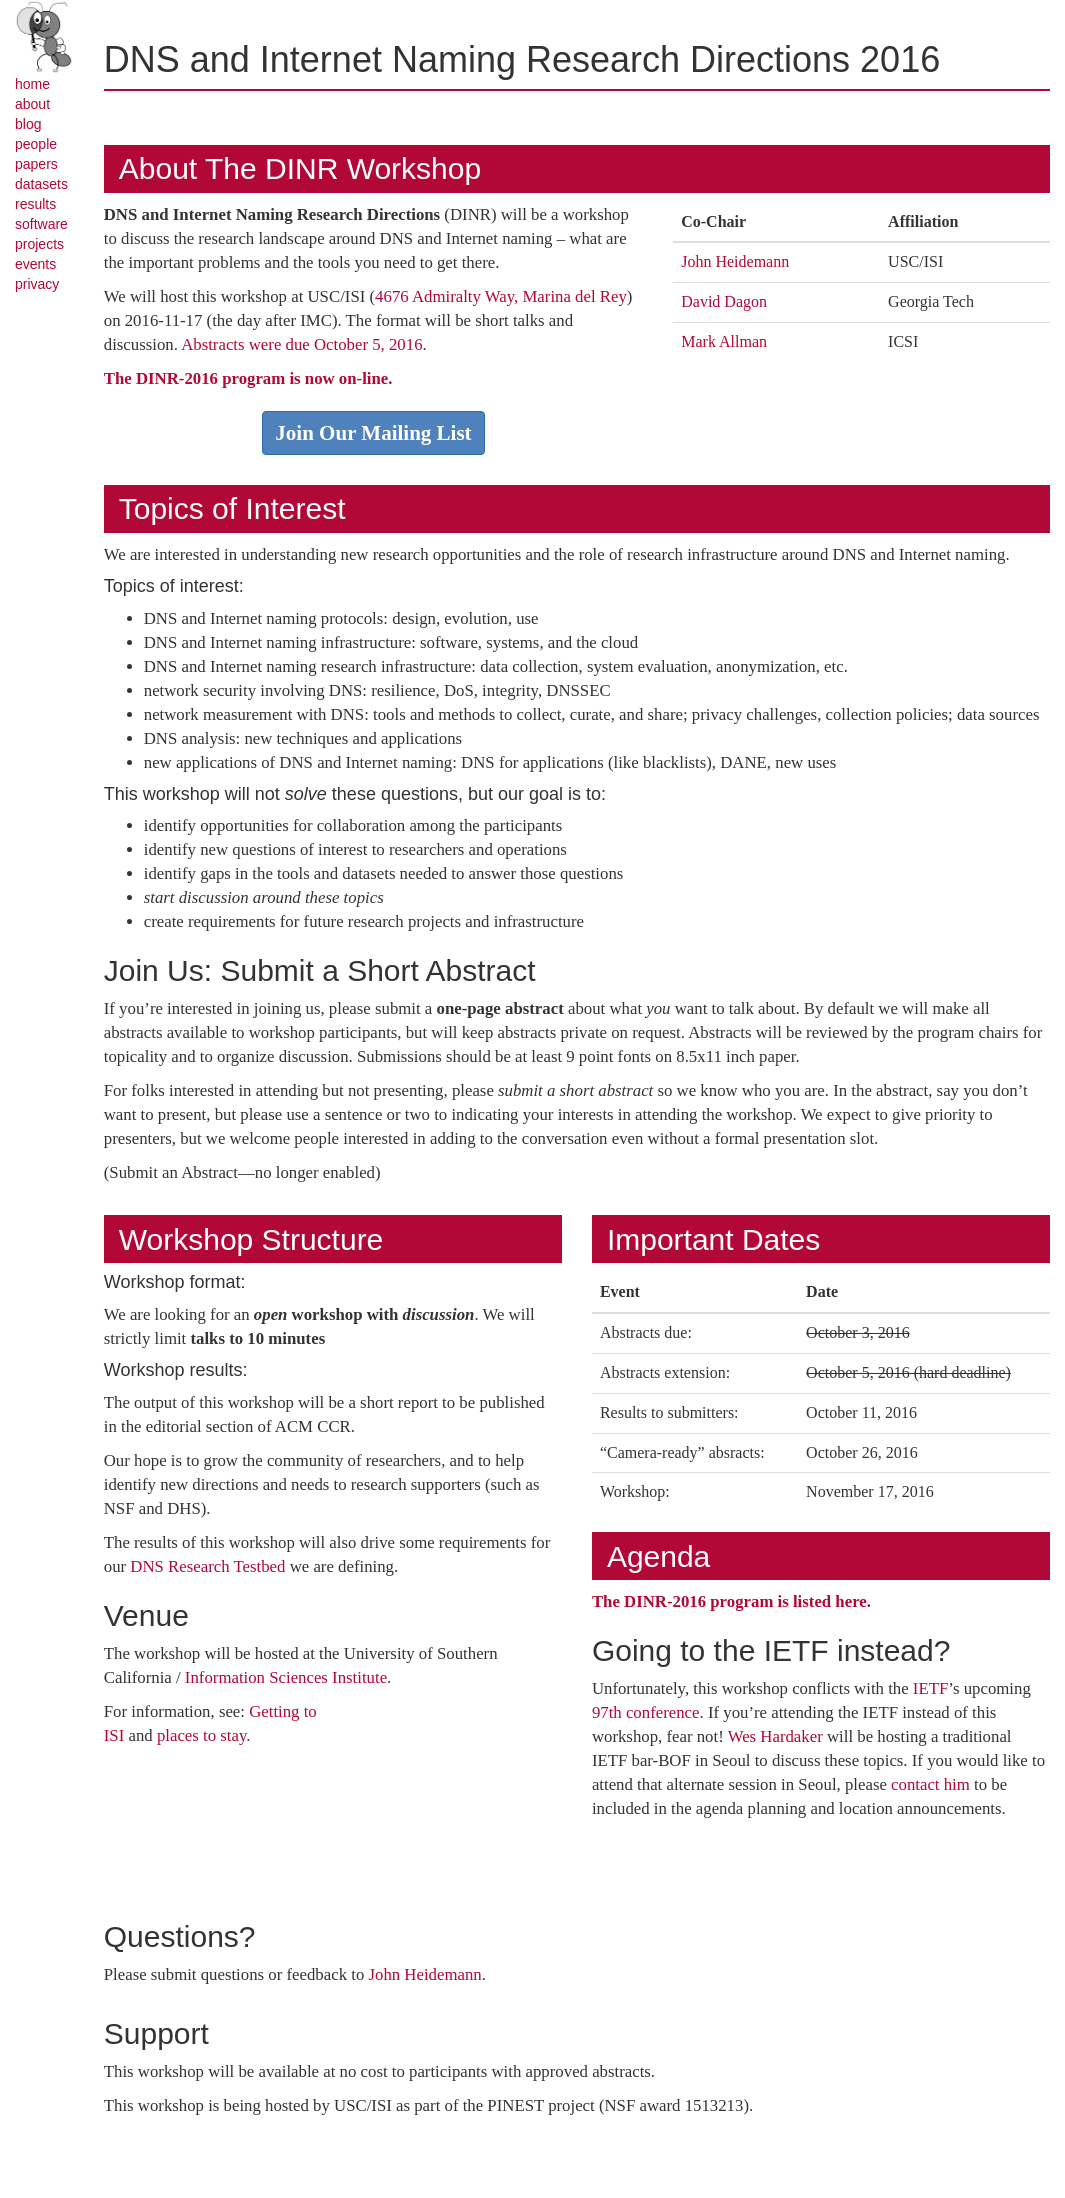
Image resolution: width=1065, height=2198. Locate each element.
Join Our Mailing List (373, 433)
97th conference (646, 1712)
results (35, 204)
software (41, 224)
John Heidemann (735, 261)
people (36, 144)
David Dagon (724, 301)
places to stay (201, 1735)
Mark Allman (724, 341)
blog (28, 124)
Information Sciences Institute (286, 1677)
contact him (930, 1784)
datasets (41, 184)
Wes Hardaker (775, 1736)
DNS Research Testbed (207, 1566)
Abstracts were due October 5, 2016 (301, 344)
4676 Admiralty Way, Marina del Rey (501, 296)
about (32, 104)
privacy (37, 284)
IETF (930, 1688)
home (32, 84)
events (35, 264)
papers (36, 164)
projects (39, 244)
